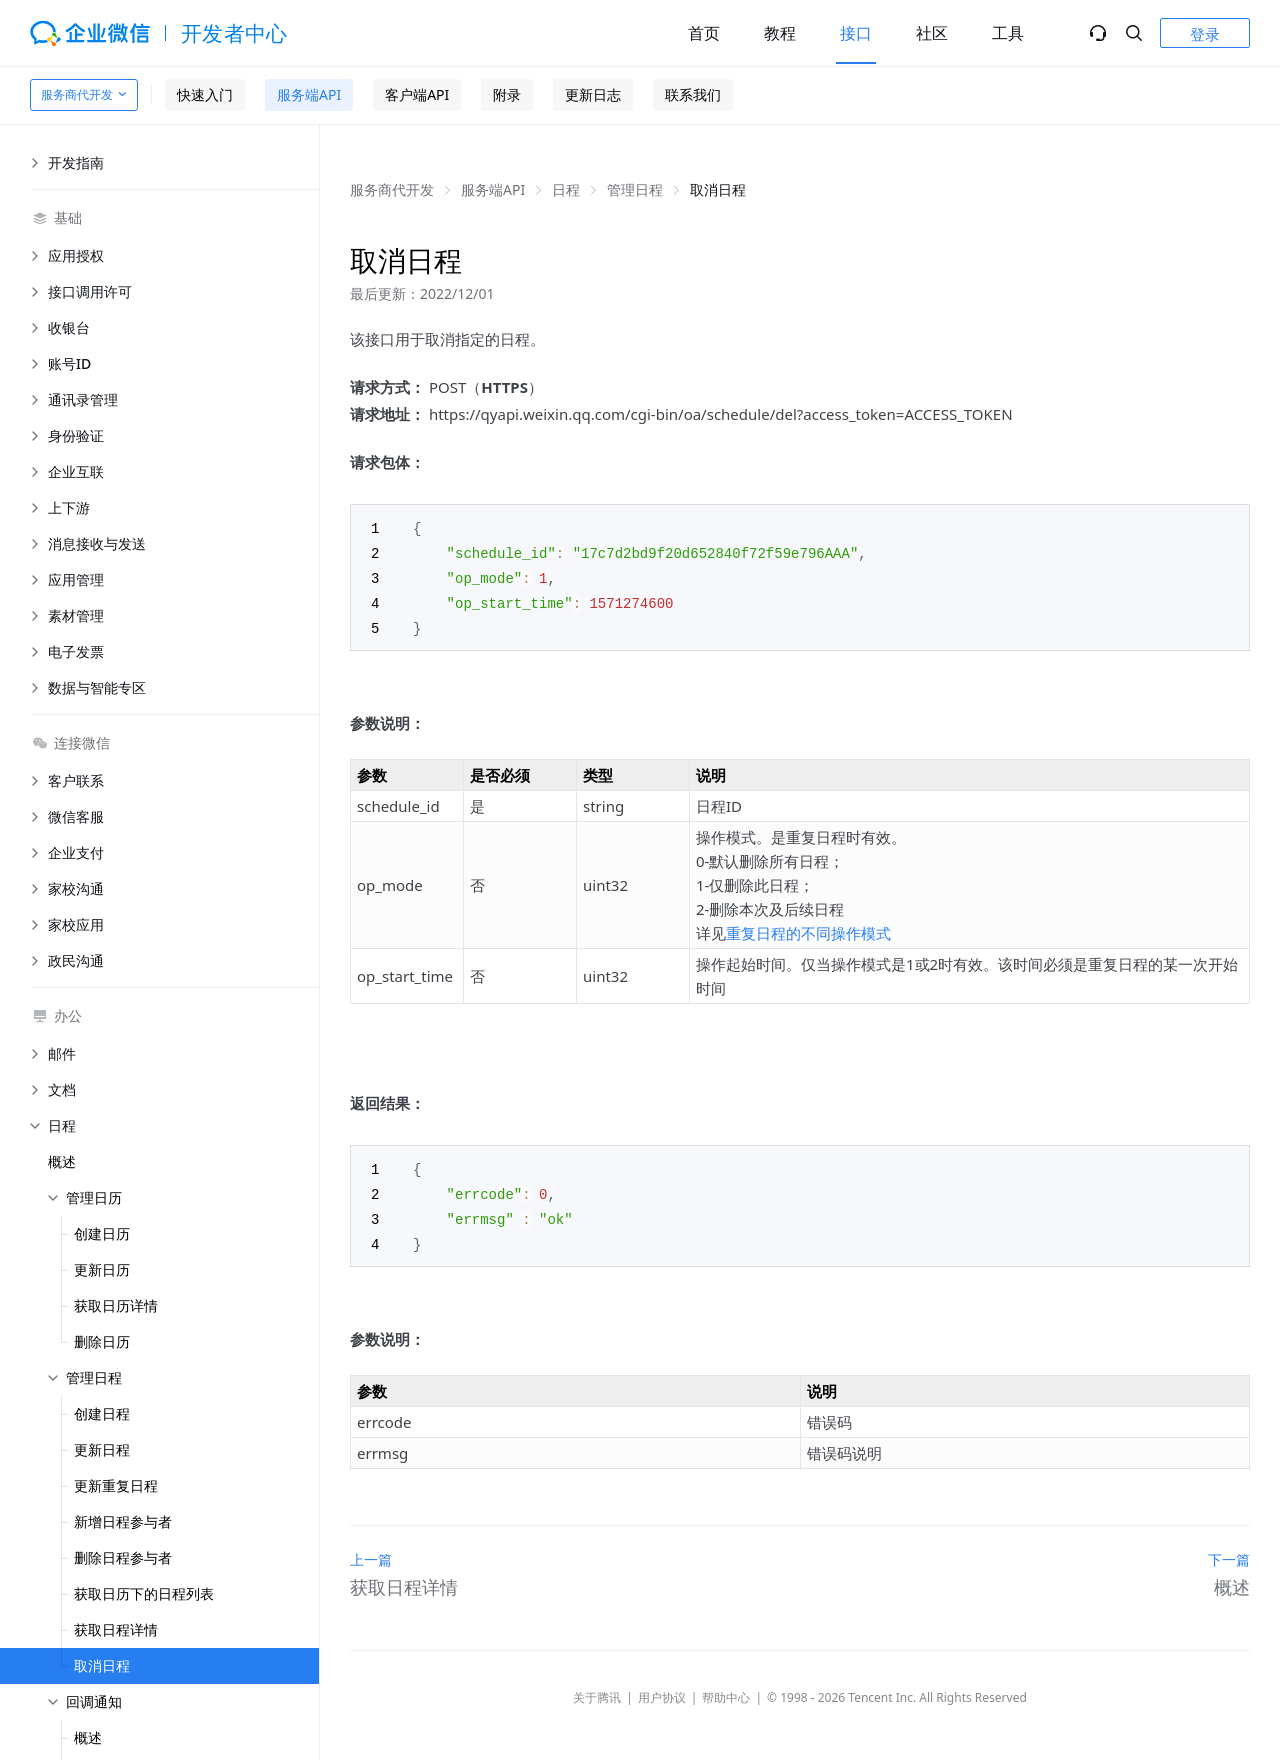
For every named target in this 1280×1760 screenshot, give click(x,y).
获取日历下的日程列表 (144, 1593)
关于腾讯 (597, 1688)
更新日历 (102, 1269)
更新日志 (593, 94)
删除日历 (102, 1341)
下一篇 (1229, 1550)
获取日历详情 (116, 1305)
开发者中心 (234, 33)
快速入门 (205, 94)
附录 (507, 94)
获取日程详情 (116, 1629)
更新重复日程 (116, 1485)
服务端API (309, 94)
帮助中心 (726, 1688)
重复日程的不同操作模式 (808, 928)
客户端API (417, 94)
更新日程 (102, 1449)
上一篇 (371, 1550)
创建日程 (102, 1413)
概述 (62, 1161)
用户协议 (662, 1688)
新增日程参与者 (123, 1521)
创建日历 (102, 1233)
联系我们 (693, 94)
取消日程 (102, 1665)
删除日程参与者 (123, 1557)
